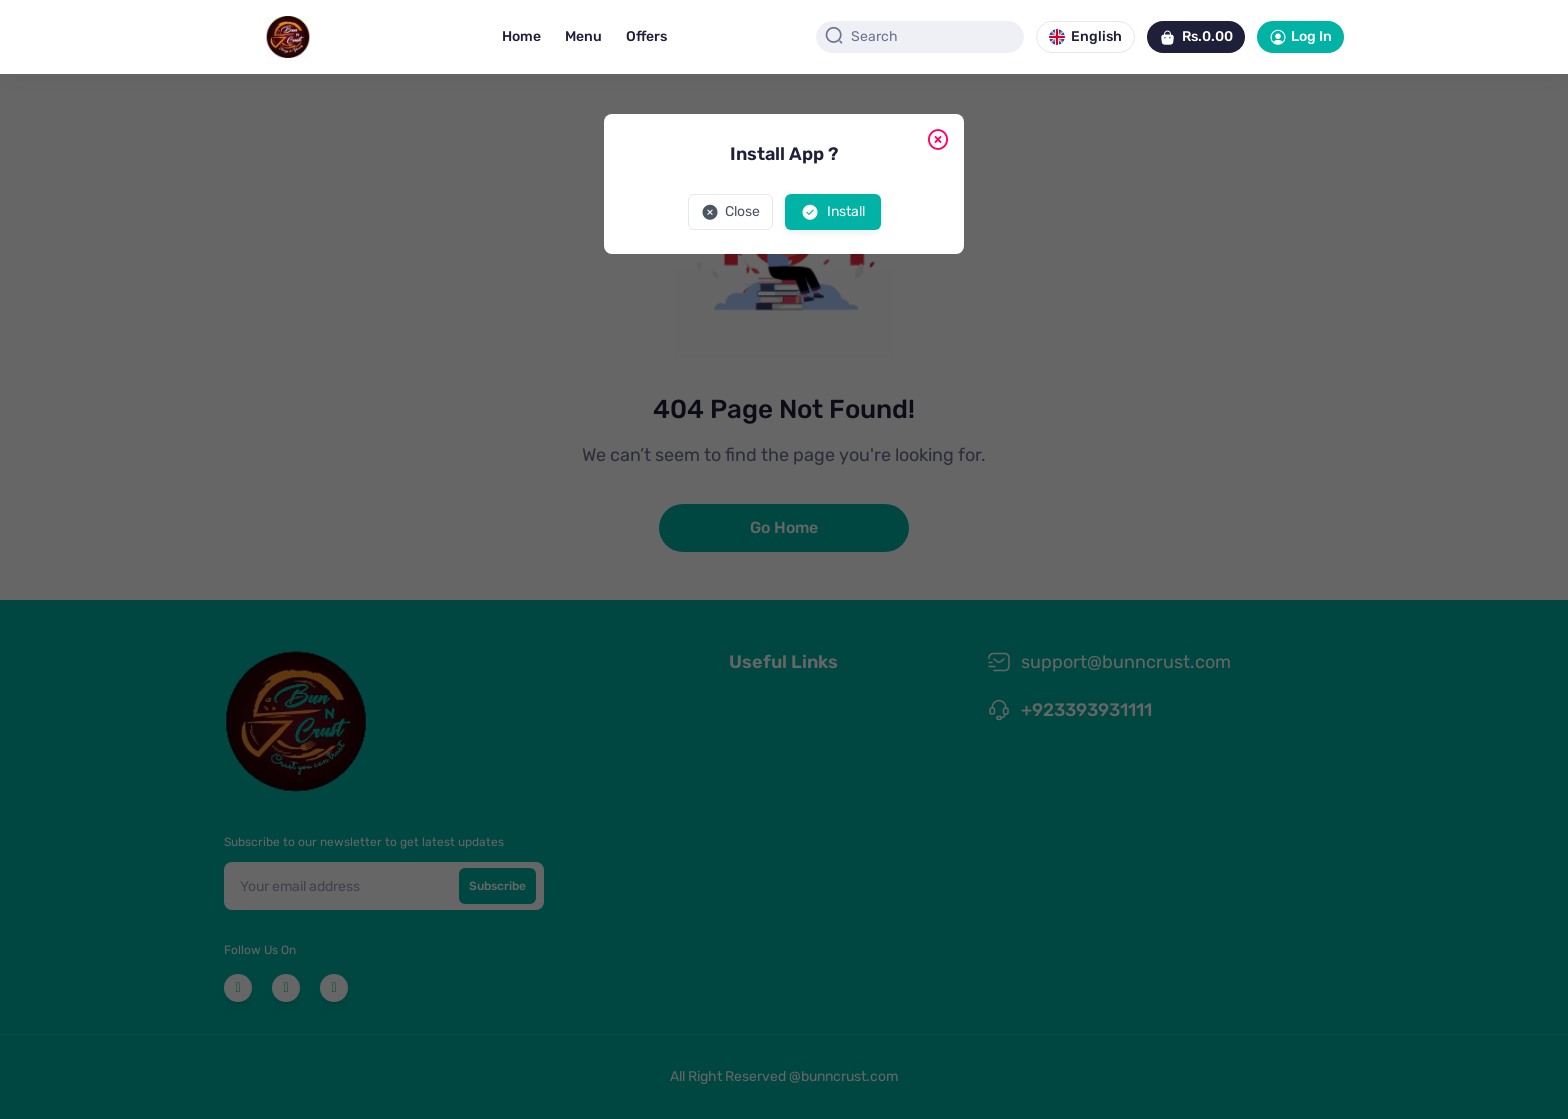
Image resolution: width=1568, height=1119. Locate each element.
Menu (583, 36)
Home (521, 36)
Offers (646, 36)
